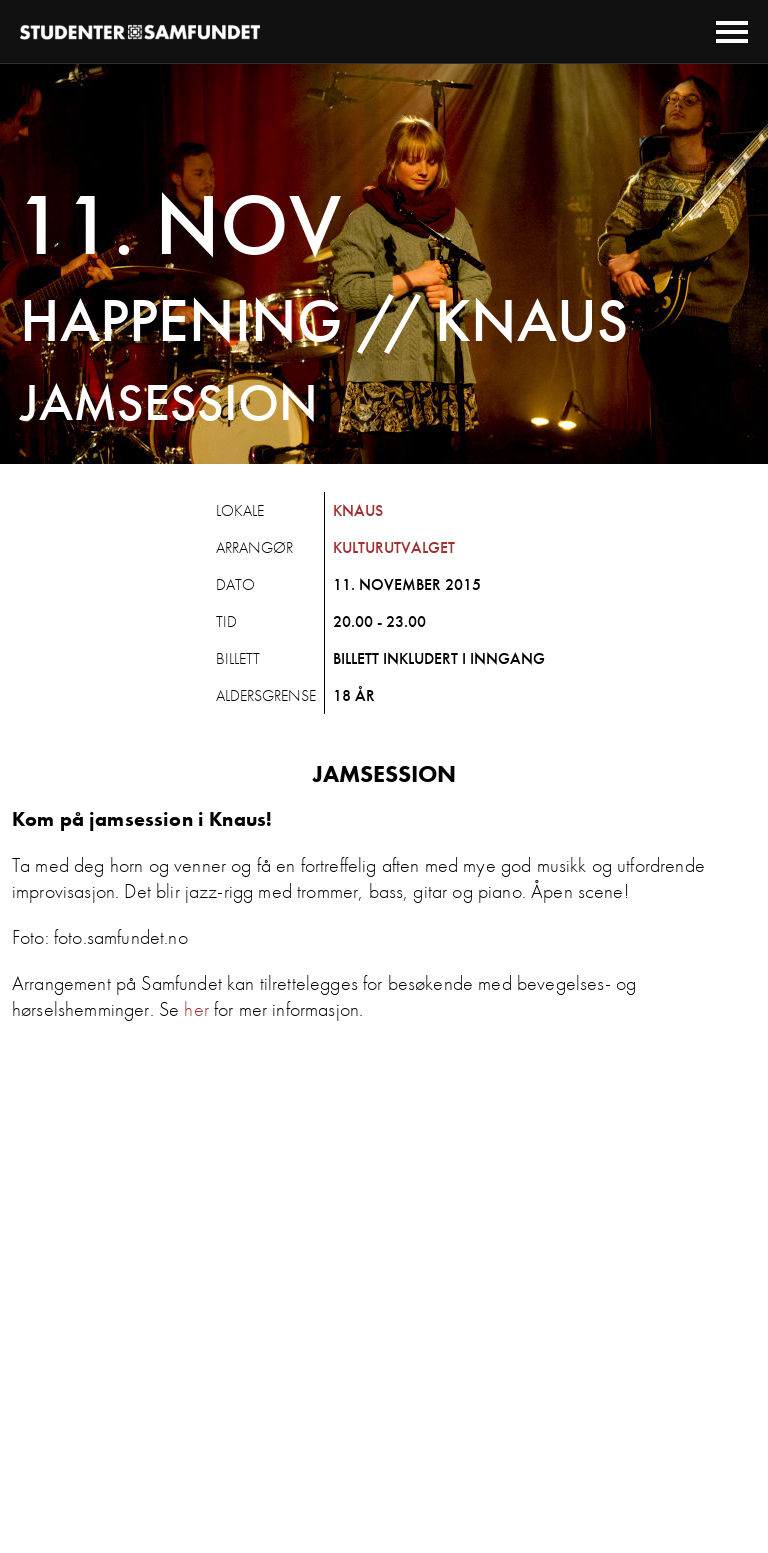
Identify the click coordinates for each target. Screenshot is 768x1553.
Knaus (358, 510)
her (196, 1009)
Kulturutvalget (394, 547)
